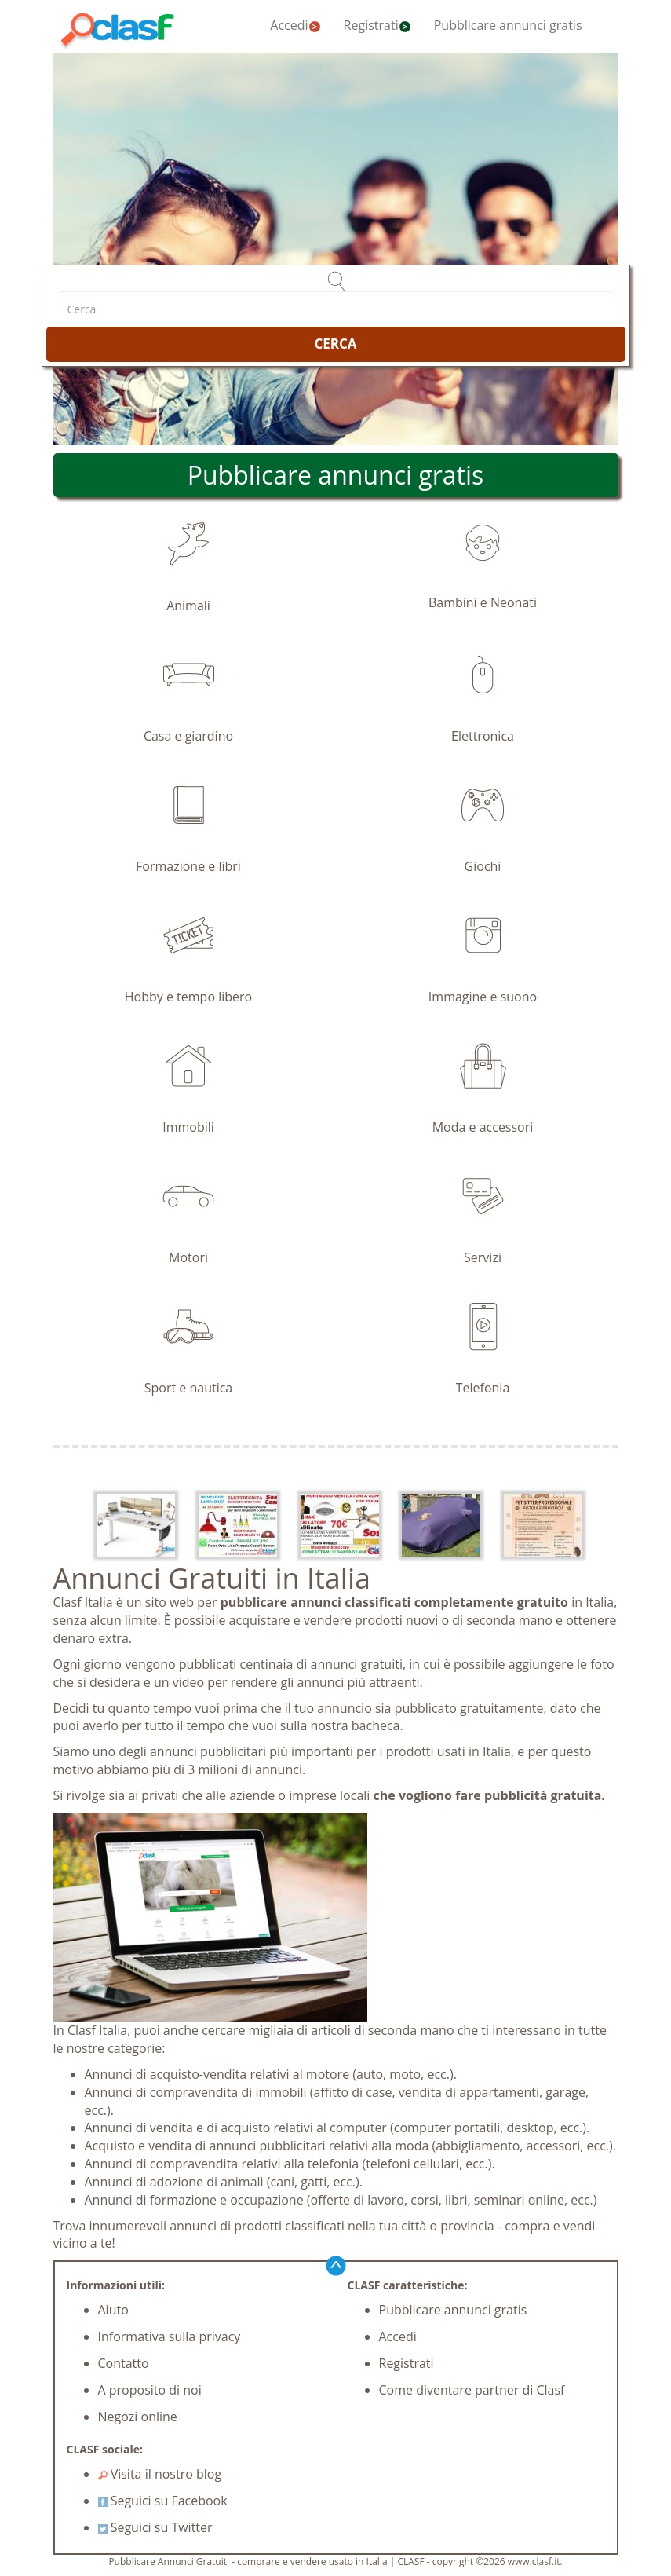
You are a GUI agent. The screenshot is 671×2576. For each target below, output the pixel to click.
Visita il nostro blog (160, 2474)
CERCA (335, 344)
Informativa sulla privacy (169, 2336)
